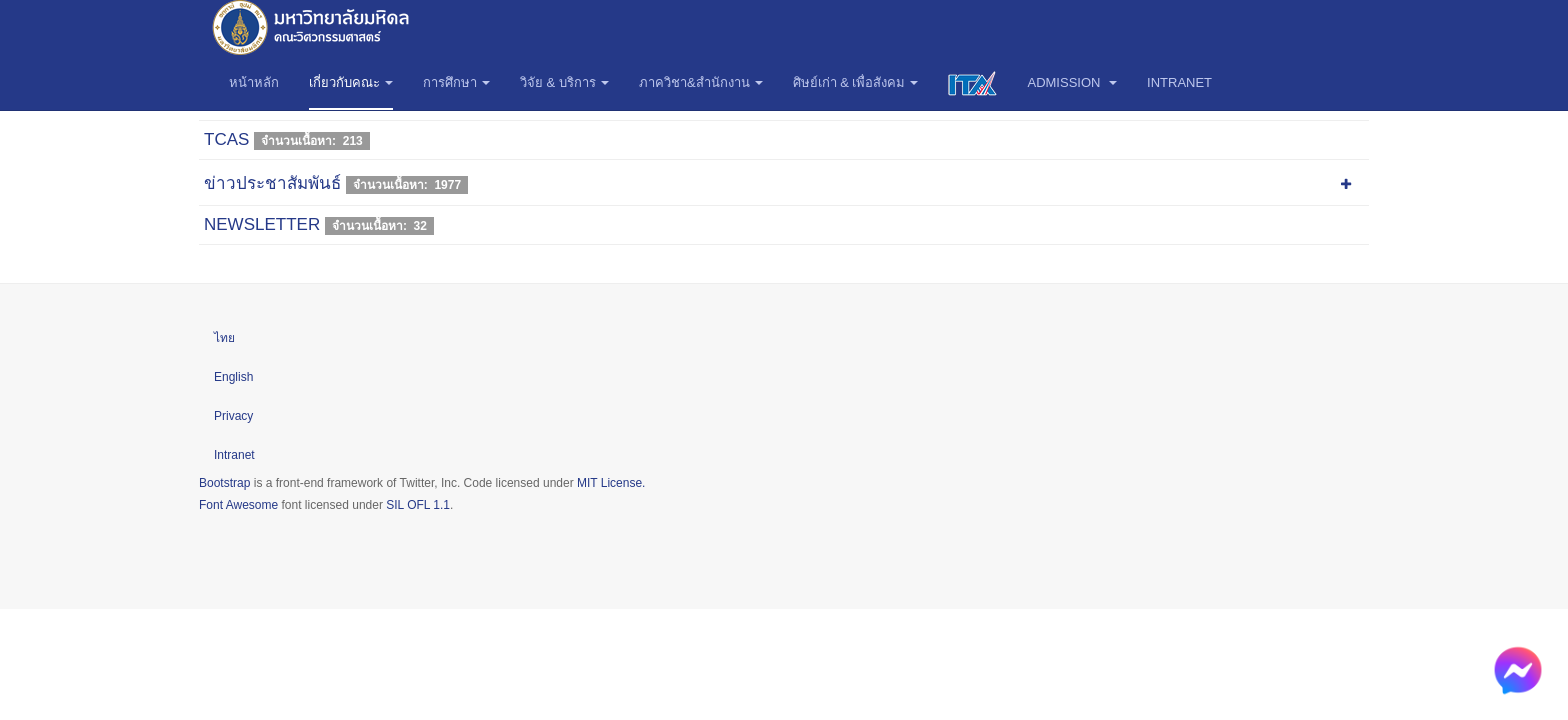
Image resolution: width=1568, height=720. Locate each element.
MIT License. (611, 483)
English (233, 377)
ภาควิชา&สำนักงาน (701, 82)
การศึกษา (456, 82)
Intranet (1179, 82)
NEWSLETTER (262, 224)
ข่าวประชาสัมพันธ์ (272, 183)
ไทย (224, 338)
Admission (1072, 82)
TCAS (226, 139)
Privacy (233, 416)
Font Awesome (238, 505)
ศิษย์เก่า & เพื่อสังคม (856, 82)
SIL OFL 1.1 (418, 505)
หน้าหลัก (254, 82)
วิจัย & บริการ (564, 82)
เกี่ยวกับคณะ (351, 82)
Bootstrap (224, 483)
